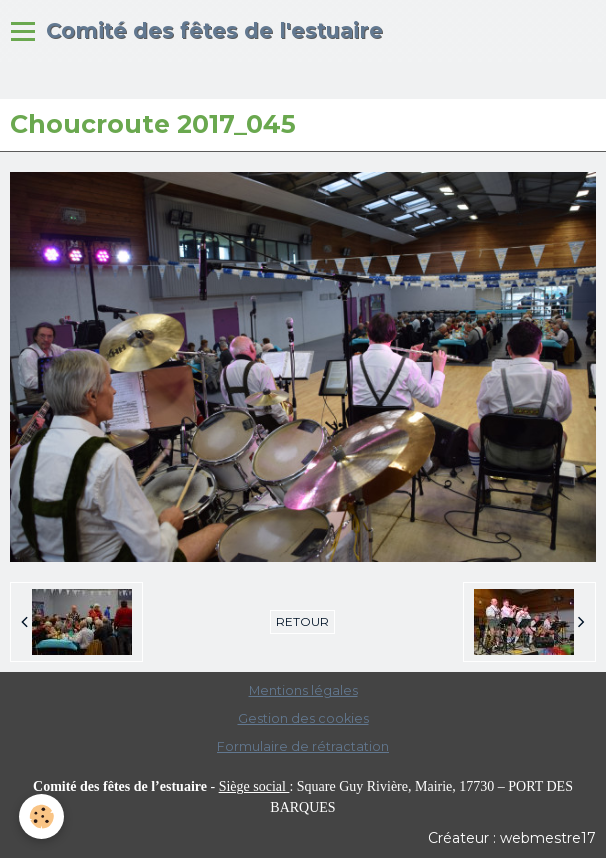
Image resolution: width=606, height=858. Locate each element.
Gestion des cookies (303, 718)
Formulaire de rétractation (303, 746)
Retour (302, 621)
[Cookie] (42, 816)
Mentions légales (303, 690)
